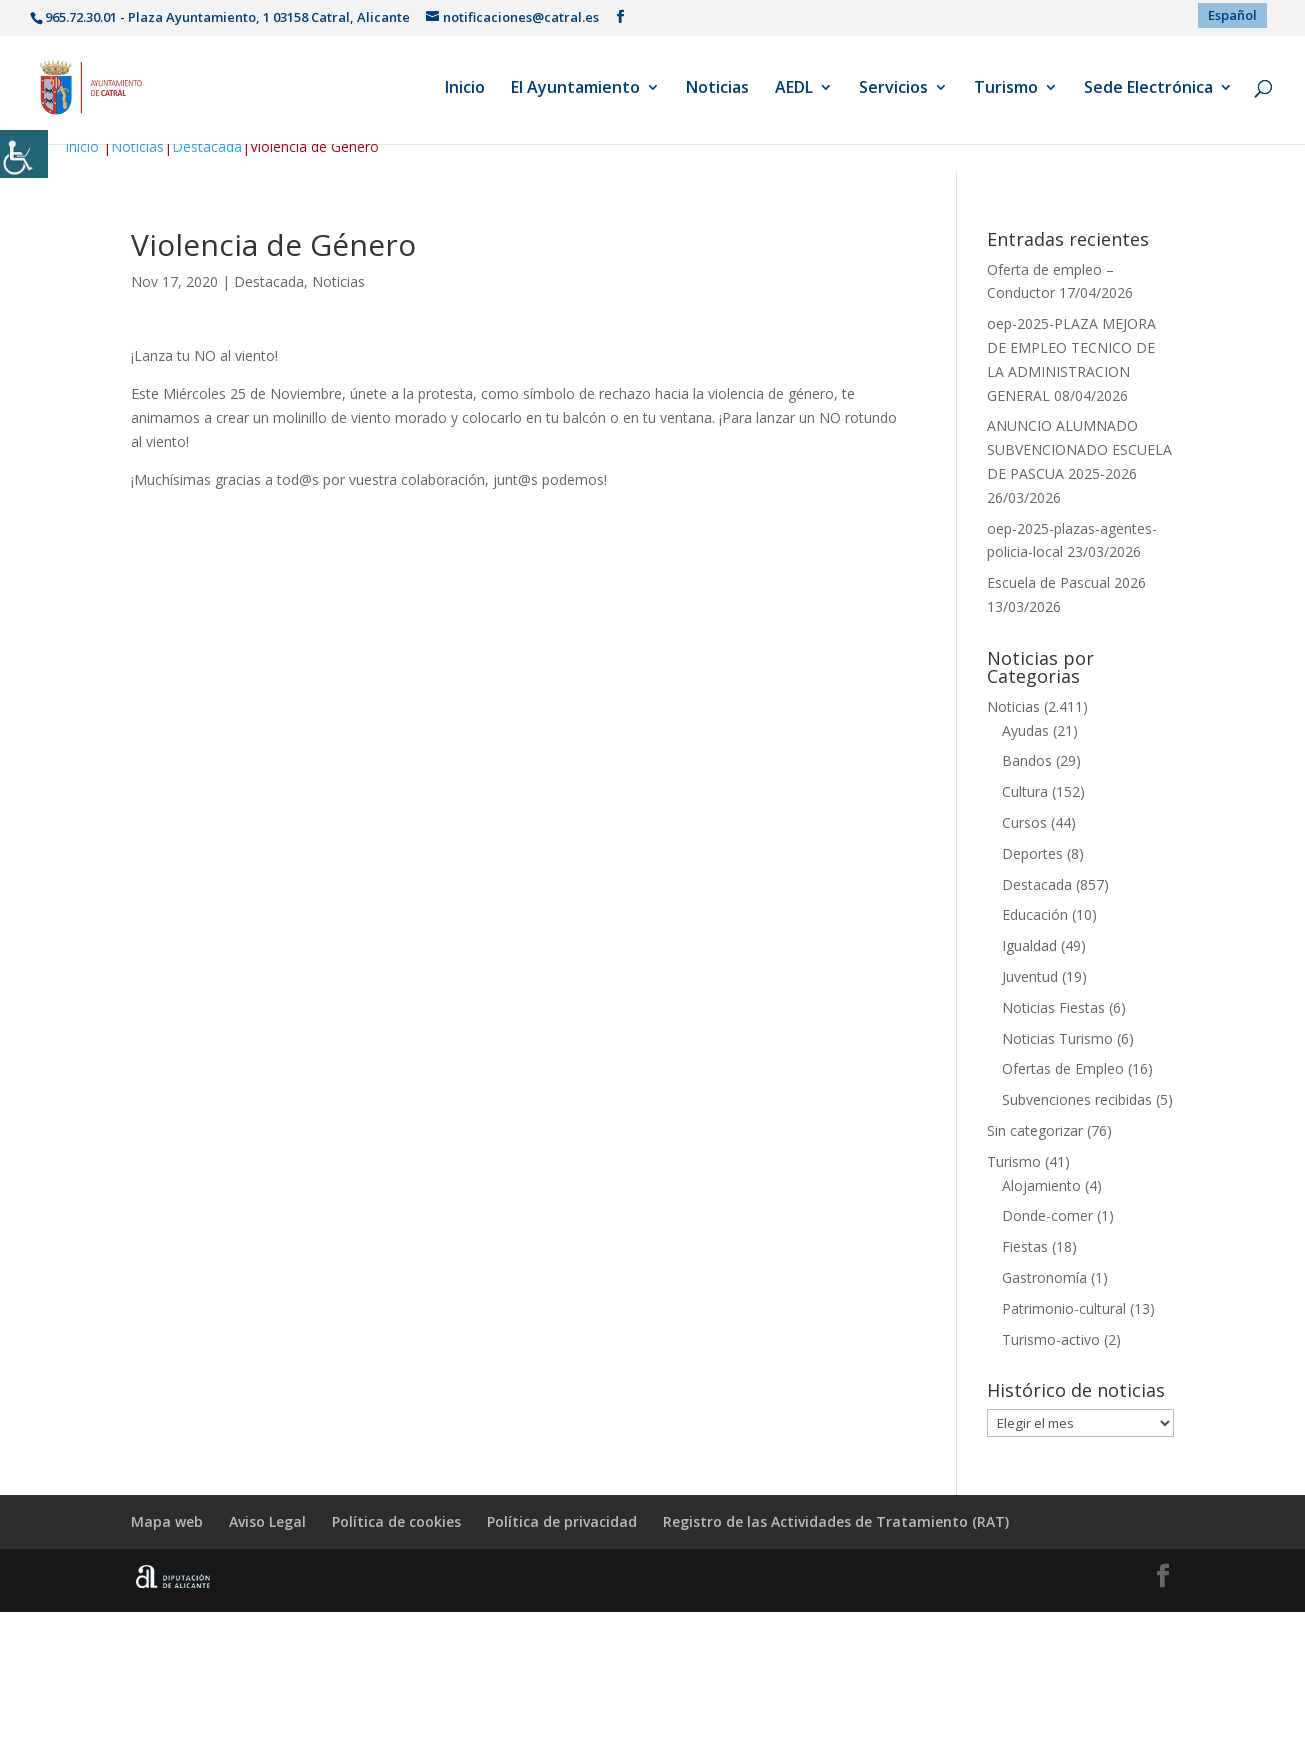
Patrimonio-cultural (1064, 1308)
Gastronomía (1044, 1277)
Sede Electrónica (1148, 89)
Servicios (893, 89)
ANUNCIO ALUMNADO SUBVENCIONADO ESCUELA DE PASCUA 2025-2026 (1079, 449)
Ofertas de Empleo (1063, 1068)
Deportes (1032, 853)
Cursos (1024, 822)
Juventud (1030, 976)
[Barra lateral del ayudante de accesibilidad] (24, 154)
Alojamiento (1041, 1185)
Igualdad (1029, 945)
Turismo (1006, 89)
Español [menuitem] (1232, 15)
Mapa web (167, 1521)
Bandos (1027, 760)
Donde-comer (1047, 1215)
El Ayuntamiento (575, 89)
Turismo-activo (1051, 1339)
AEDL (794, 89)
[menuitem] (1232, 15)
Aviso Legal (267, 1521)
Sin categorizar (1035, 1130)
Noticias (717, 89)
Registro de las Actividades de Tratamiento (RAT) (836, 1521)
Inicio (465, 89)
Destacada (207, 146)
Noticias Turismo (1057, 1038)
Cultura (1025, 791)
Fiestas (1025, 1246)
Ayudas (1025, 730)
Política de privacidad (562, 1521)
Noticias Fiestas (1053, 1007)
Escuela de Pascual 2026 (1066, 582)
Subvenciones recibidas (1077, 1099)
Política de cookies (396, 1521)
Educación (1035, 914)
